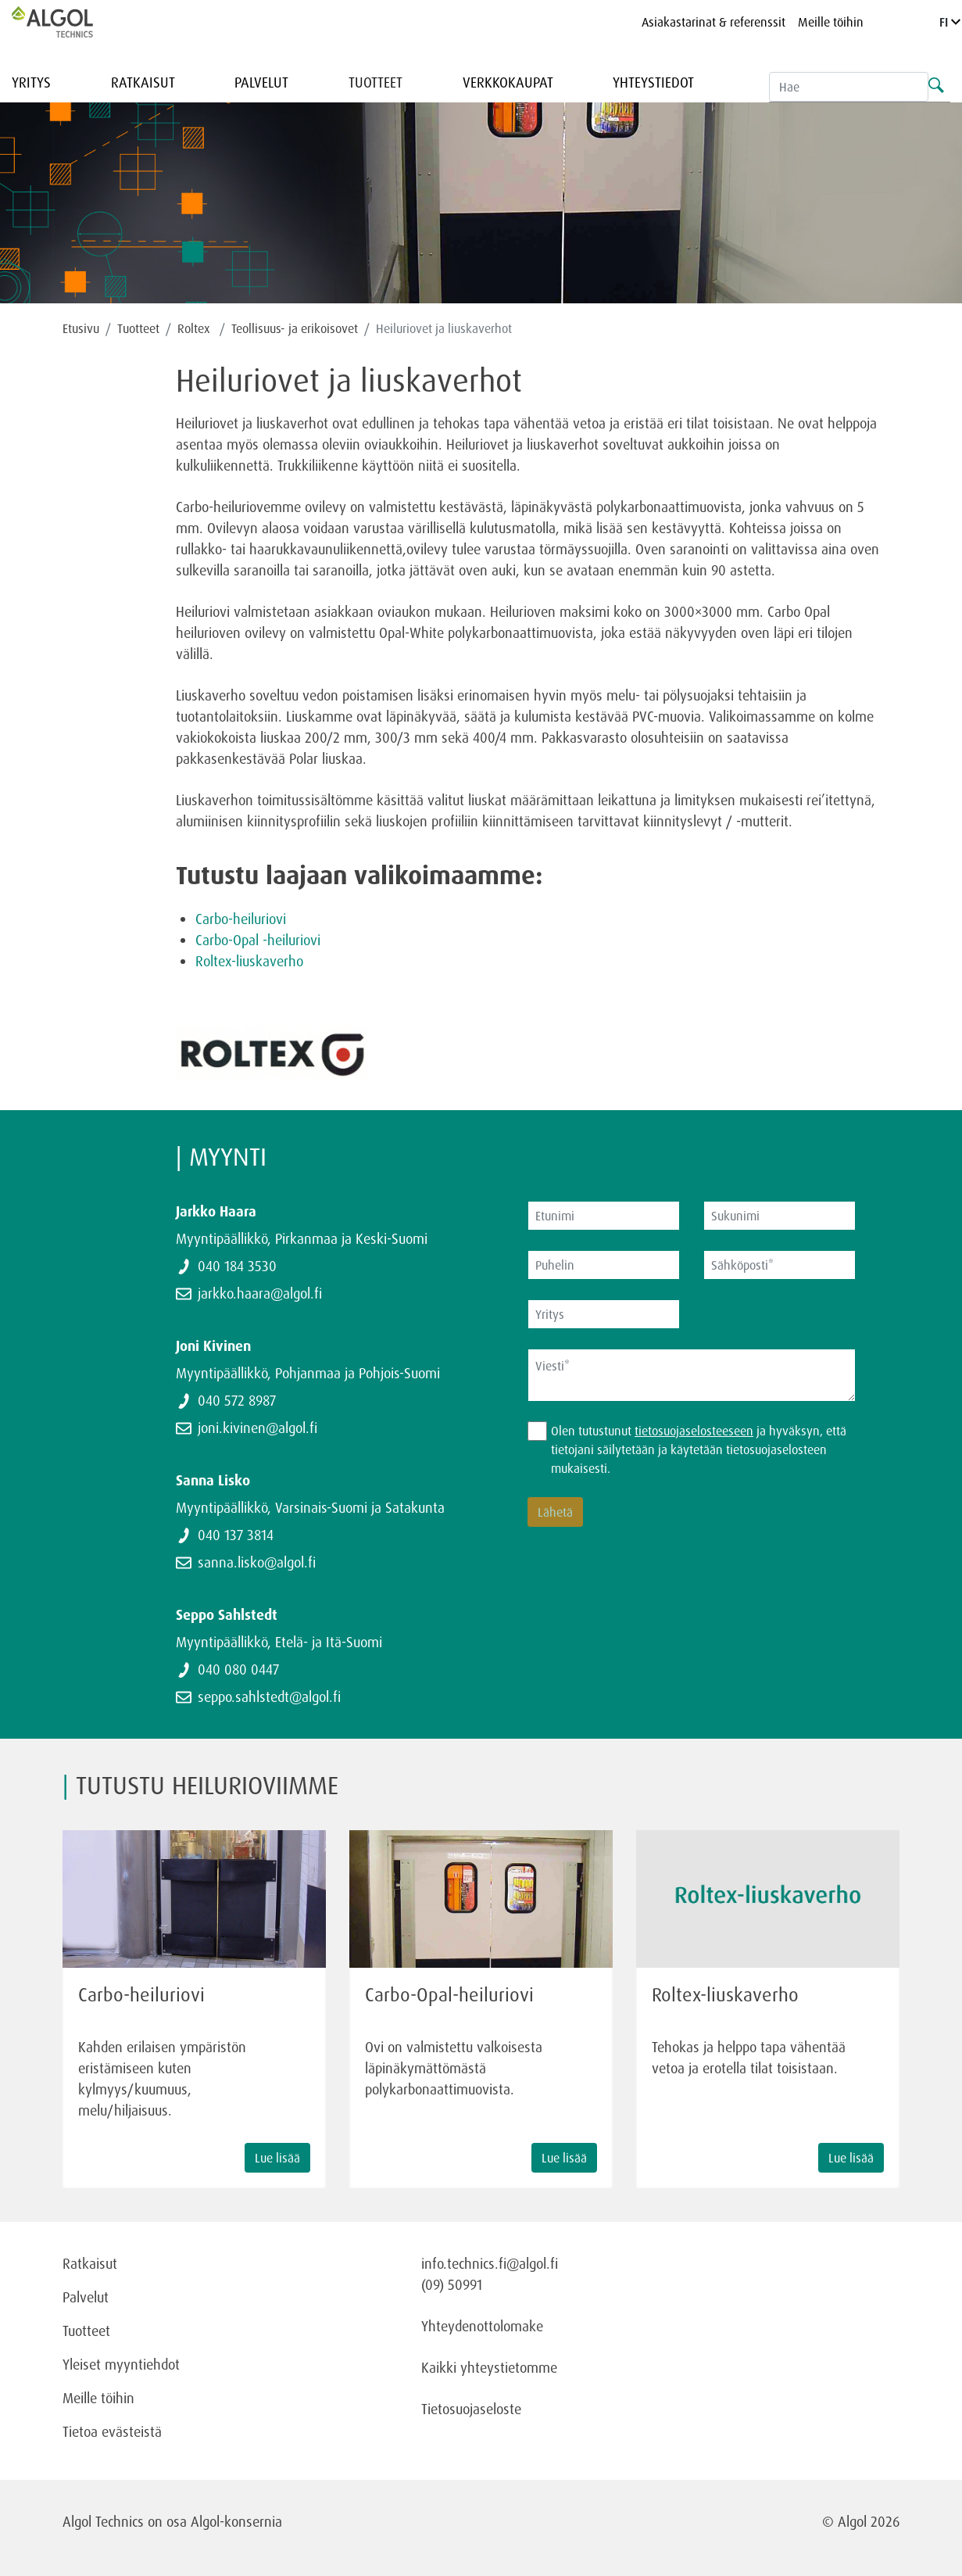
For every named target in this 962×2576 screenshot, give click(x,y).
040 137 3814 (236, 1534)
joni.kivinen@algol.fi (257, 1427)
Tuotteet (375, 82)
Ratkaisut (143, 82)
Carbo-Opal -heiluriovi (257, 939)
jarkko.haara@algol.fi (260, 1293)
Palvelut (261, 82)
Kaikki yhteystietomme (489, 2367)
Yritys (31, 82)
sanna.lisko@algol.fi (257, 1562)
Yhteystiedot (653, 82)
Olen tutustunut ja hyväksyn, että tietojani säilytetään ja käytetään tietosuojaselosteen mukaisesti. (698, 1449)
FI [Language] (949, 22)
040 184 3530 (237, 1265)
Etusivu (81, 328)
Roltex (195, 328)
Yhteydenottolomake (482, 2325)
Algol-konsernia (236, 2521)
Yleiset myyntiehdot (121, 2364)
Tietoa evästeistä (112, 2431)
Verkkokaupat (508, 82)
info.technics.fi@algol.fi (489, 2263)
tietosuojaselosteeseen (694, 1430)
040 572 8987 (237, 1400)
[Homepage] (69, 22)
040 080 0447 (238, 1669)
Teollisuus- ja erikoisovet (294, 328)
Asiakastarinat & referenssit (713, 22)
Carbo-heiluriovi (240, 918)
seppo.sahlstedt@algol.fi (269, 1696)
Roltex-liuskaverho (249, 960)
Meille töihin (831, 22)
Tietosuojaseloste (471, 2408)
